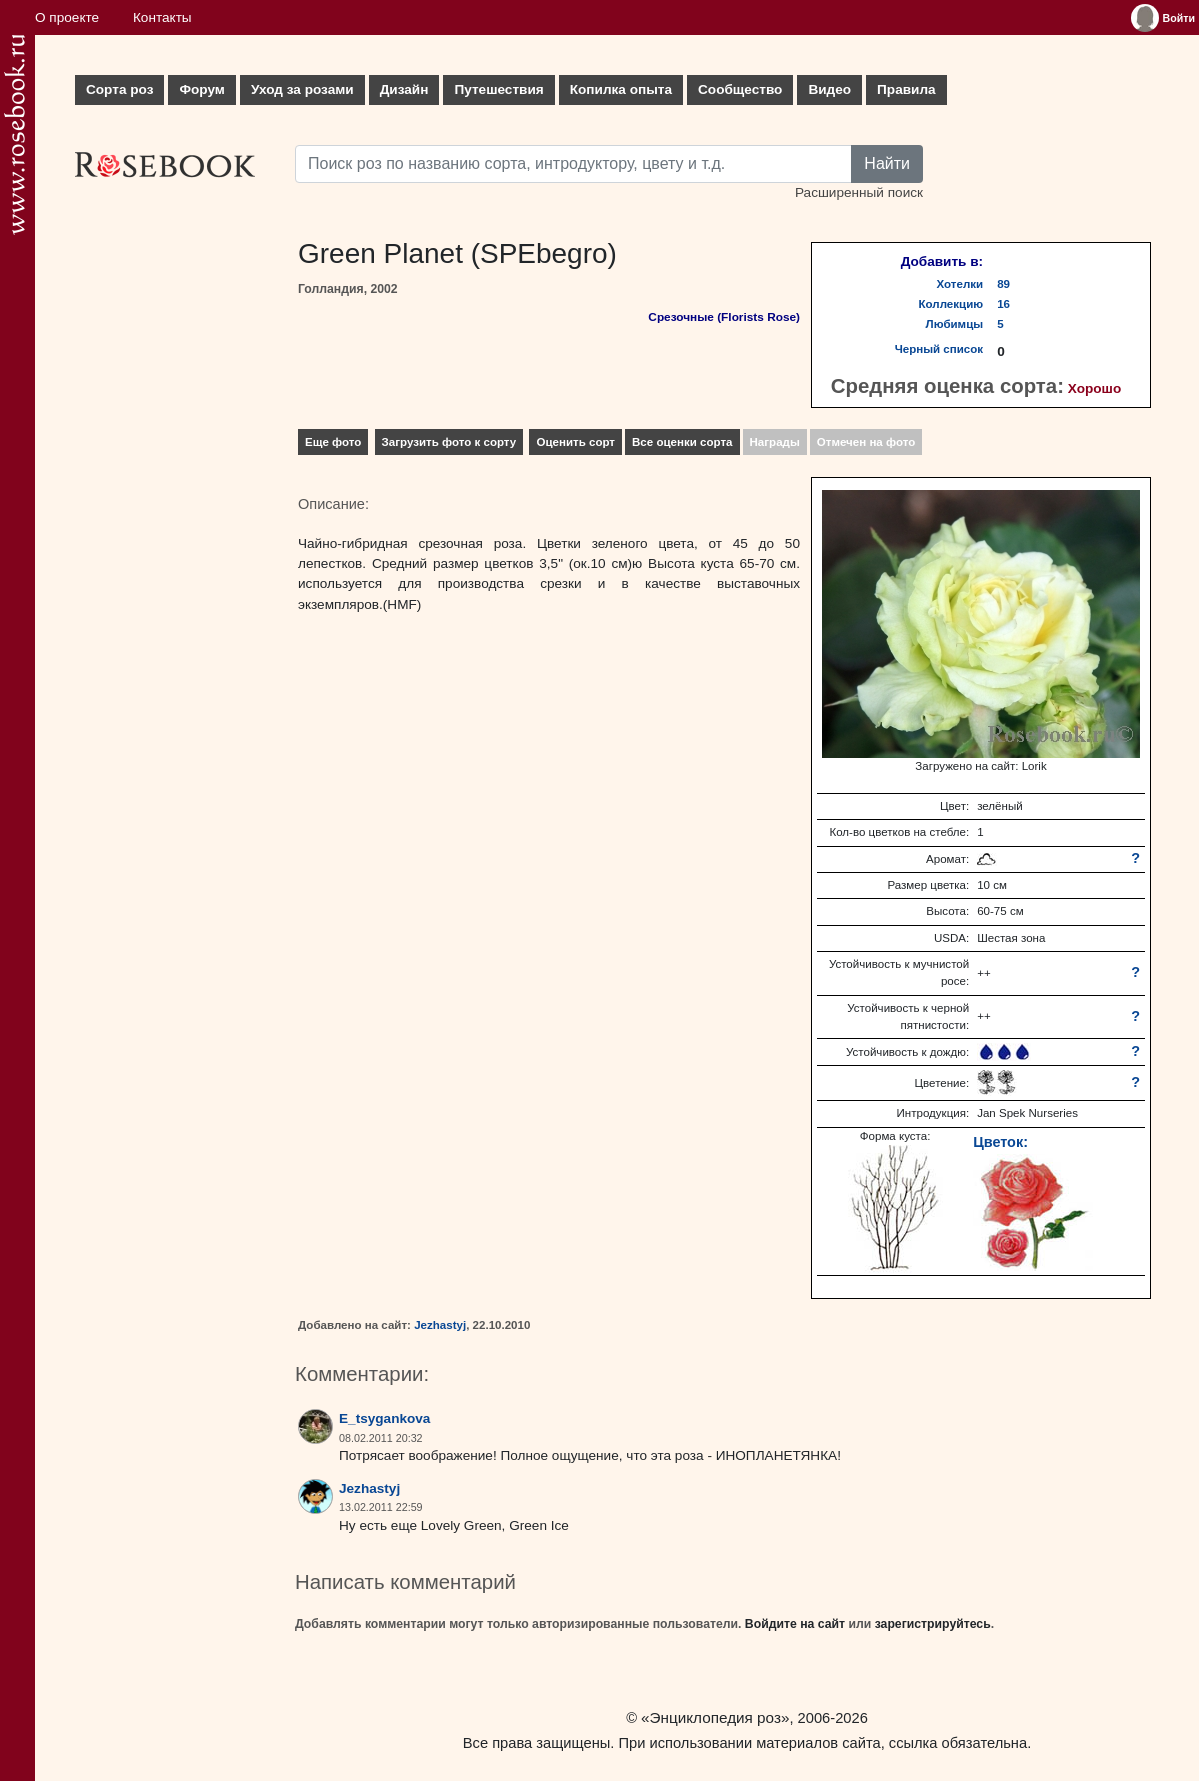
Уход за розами (302, 89)
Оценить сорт (575, 442)
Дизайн (404, 89)
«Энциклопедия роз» (715, 1717)
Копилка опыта (621, 89)
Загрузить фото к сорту (449, 442)
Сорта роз (119, 89)
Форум (201, 89)
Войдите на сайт (795, 1624)
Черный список (939, 349)
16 (1003, 304)
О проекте (67, 17)
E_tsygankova (384, 1418)
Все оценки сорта (682, 442)
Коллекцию (951, 304)
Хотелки (960, 284)
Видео (829, 89)
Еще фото (333, 442)
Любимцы (955, 324)
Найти (887, 163)
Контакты (162, 17)
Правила (906, 89)
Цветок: (1000, 1142)
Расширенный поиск (859, 192)
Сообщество (740, 89)
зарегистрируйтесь (933, 1624)
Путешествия (498, 89)
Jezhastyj (440, 1325)
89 (1003, 284)
